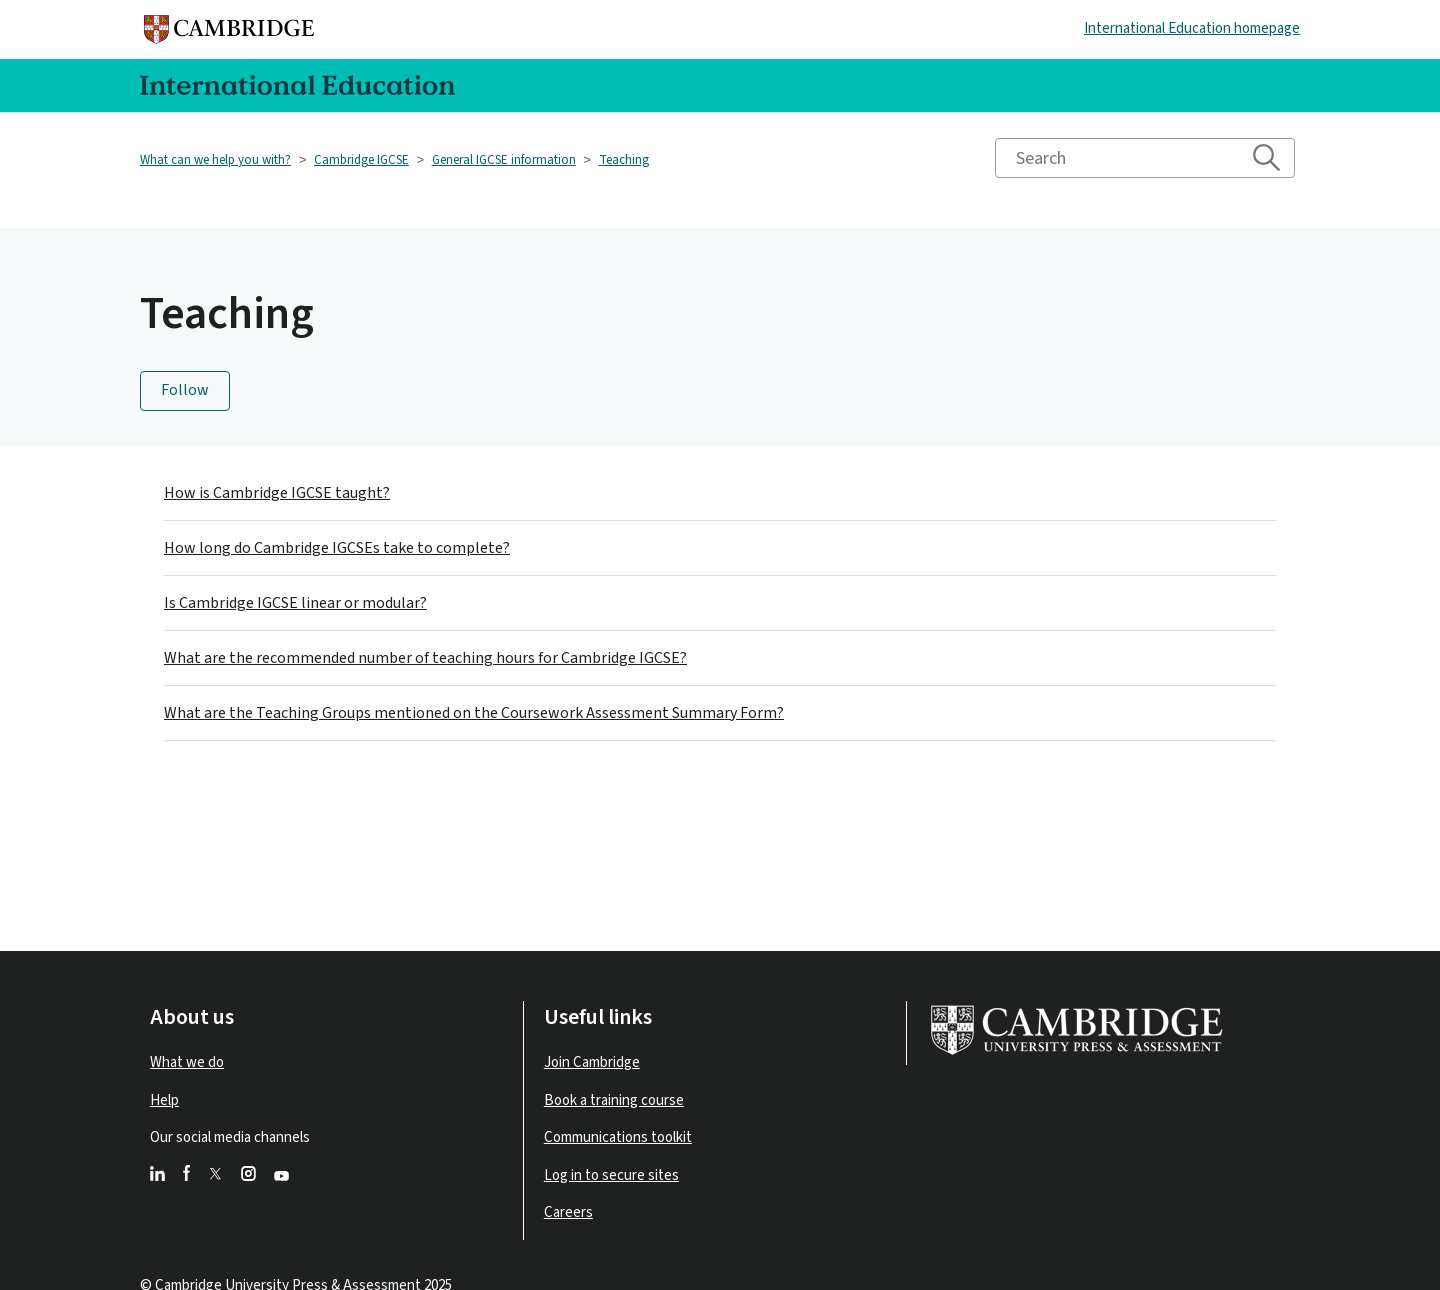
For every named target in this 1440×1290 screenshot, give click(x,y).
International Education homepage (1192, 28)
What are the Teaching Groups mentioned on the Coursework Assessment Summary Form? (474, 713)
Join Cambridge (592, 1062)
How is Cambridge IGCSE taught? (277, 493)
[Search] (1145, 158)
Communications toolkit (618, 1137)
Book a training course (614, 1100)
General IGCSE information (504, 160)
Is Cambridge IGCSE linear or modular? (295, 603)
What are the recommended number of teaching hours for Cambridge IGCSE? (425, 658)
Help (164, 1100)
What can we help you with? (215, 160)
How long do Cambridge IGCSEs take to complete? (337, 548)
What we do (187, 1062)
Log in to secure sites (611, 1175)
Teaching (624, 160)
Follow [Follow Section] (185, 390)
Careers (568, 1212)
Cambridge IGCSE (361, 160)
